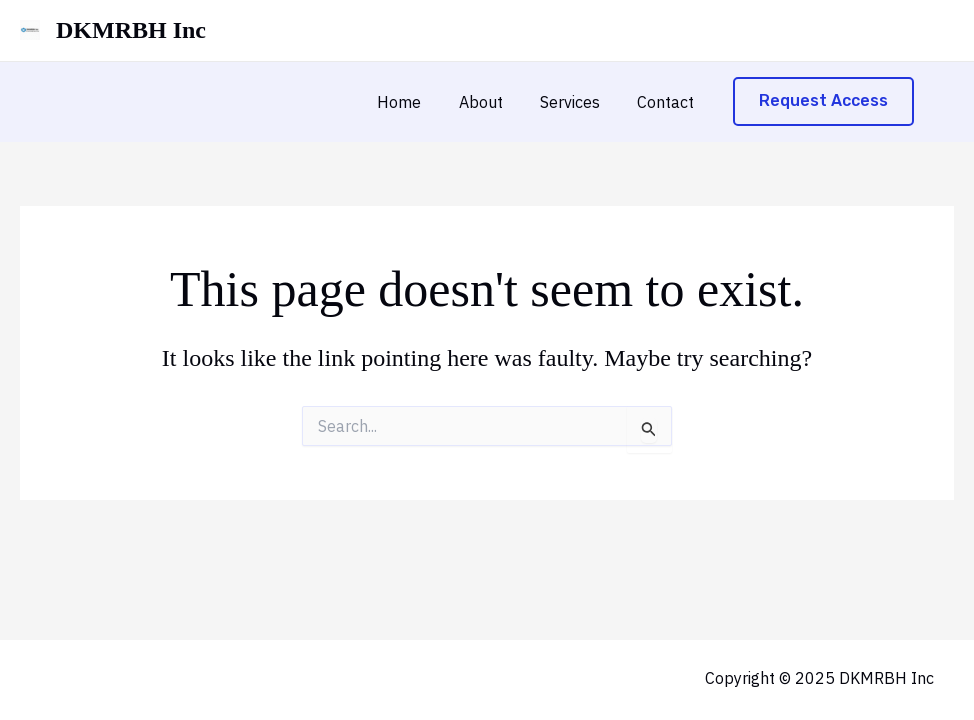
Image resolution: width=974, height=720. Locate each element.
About (494, 102)
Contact (668, 102)
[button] (823, 101)
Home (418, 102)
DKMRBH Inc (131, 30)
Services (578, 102)
